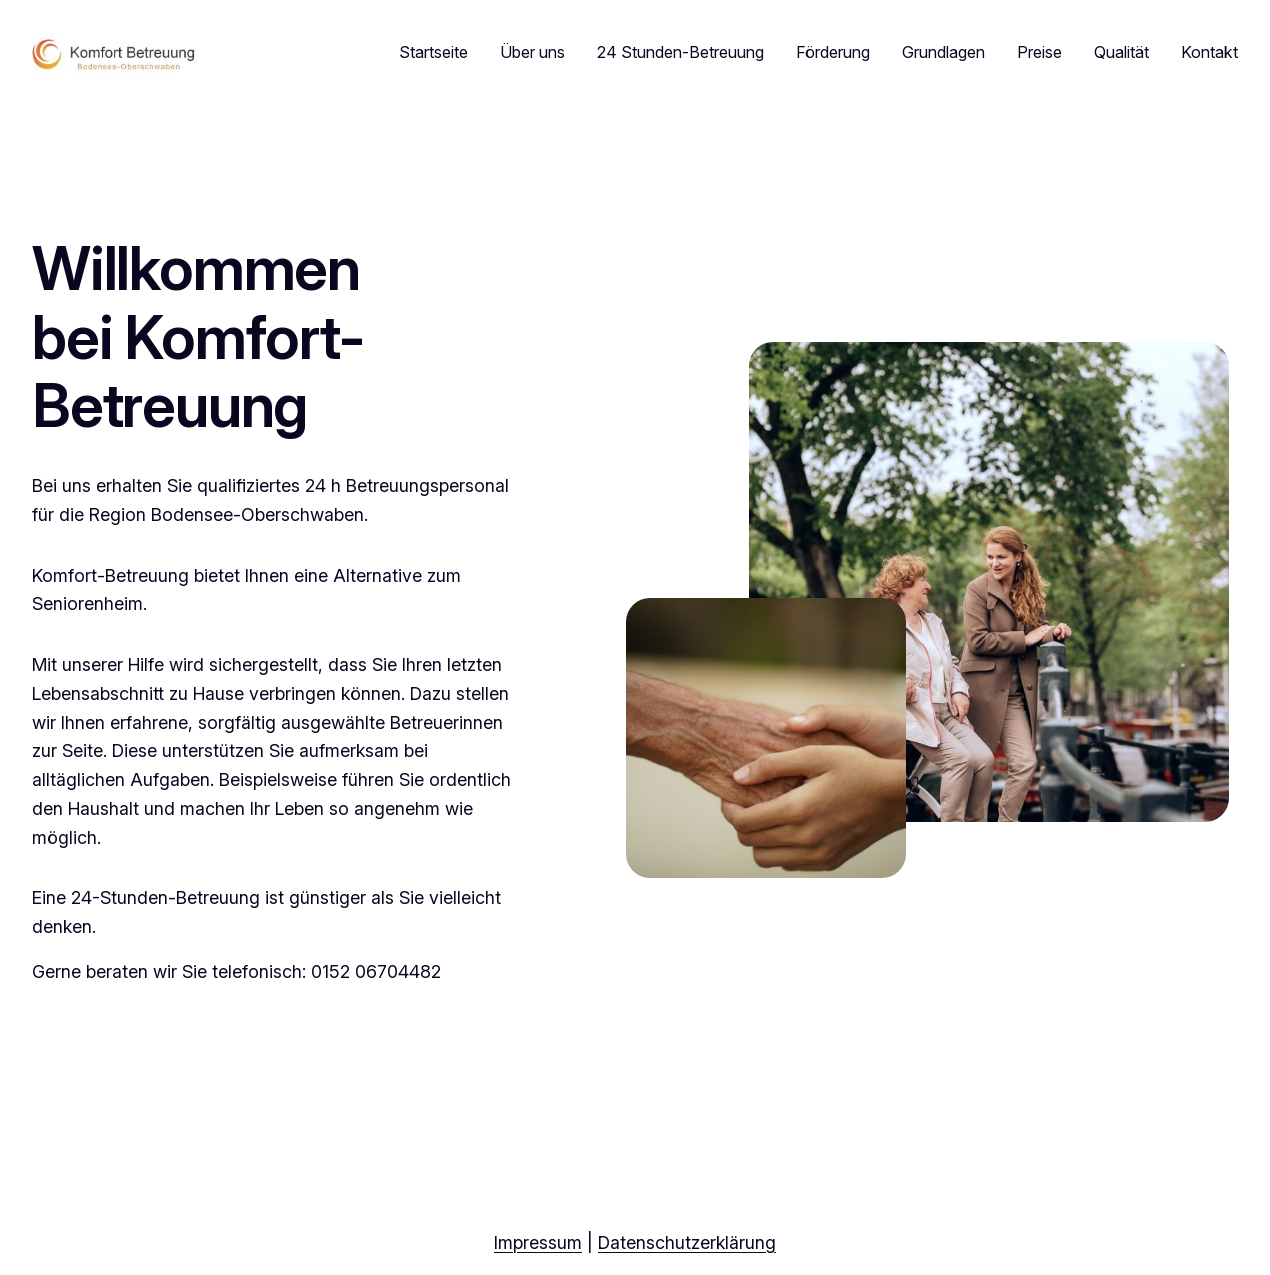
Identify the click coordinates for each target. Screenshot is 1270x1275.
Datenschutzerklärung (687, 1242)
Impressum (538, 1242)
